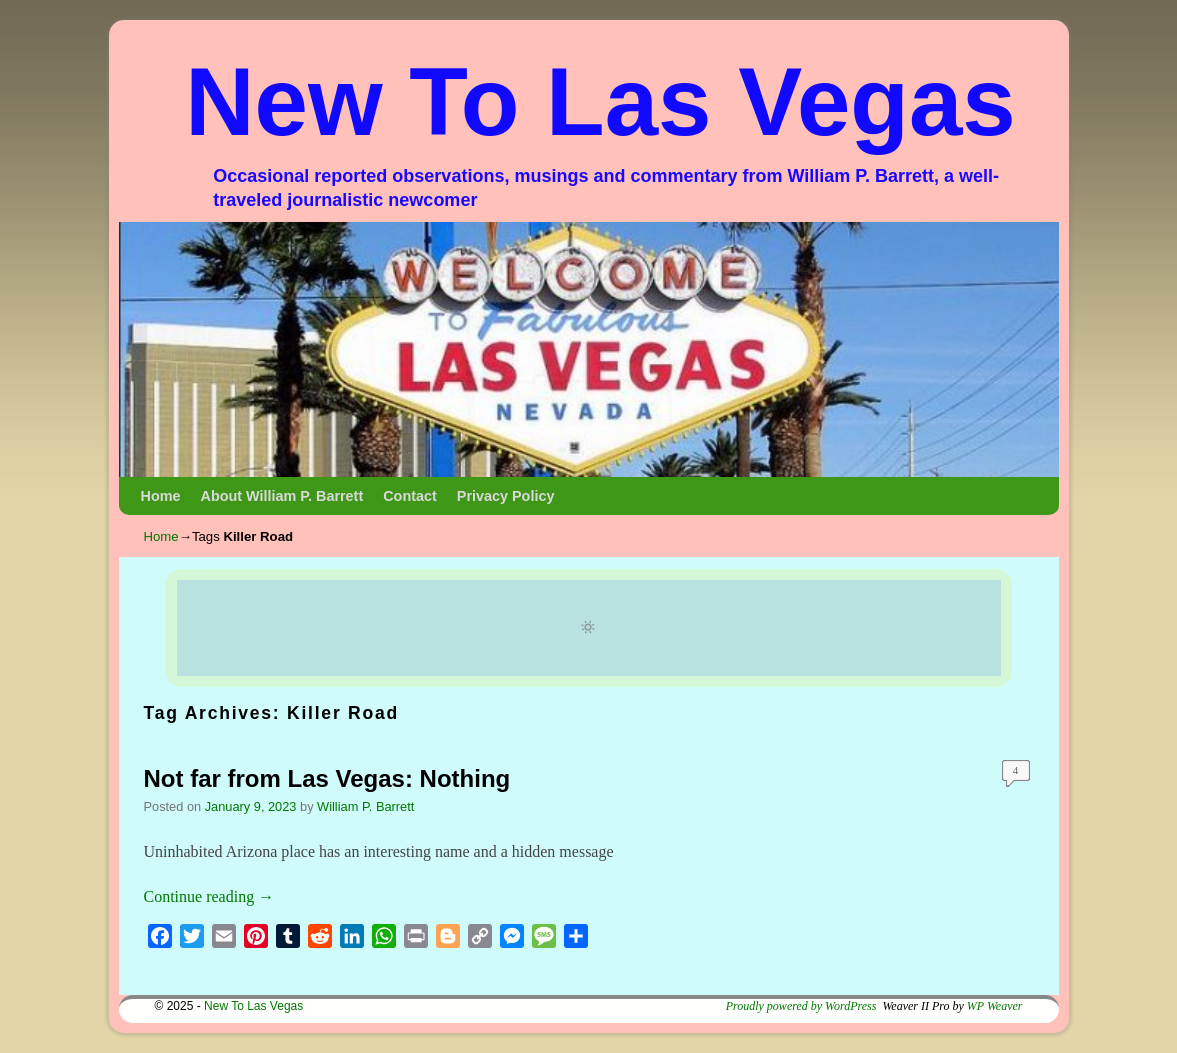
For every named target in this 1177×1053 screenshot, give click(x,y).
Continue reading (209, 896)
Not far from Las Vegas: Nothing (327, 778)
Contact (410, 496)
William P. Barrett (365, 806)
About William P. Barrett (281, 496)
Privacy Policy (506, 496)
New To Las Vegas (600, 101)
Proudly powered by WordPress (801, 1006)
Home (161, 496)
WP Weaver (995, 1006)
